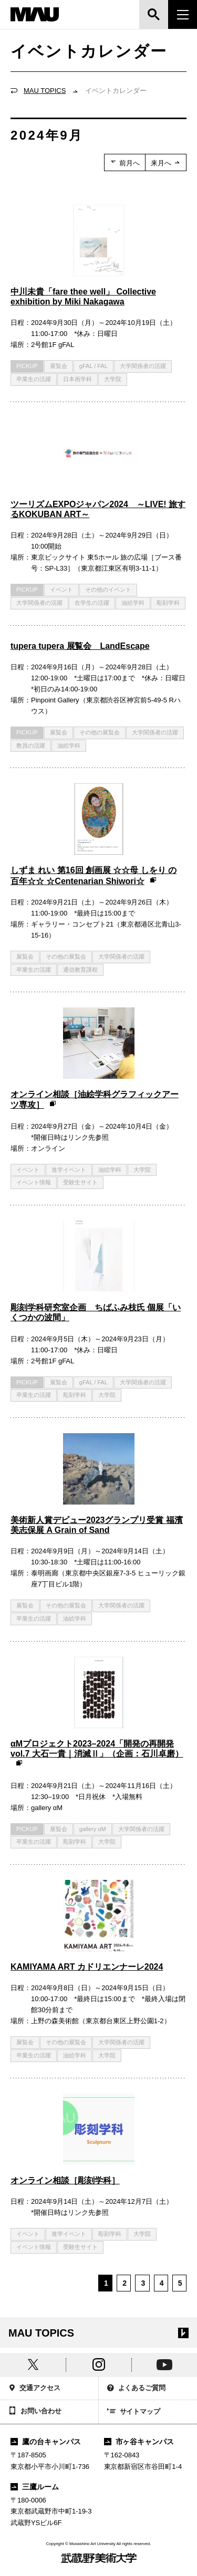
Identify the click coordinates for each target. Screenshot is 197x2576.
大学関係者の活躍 (143, 366)
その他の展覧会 (99, 732)
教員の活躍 (30, 745)
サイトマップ (134, 2412)
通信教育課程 (80, 969)
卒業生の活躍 (33, 379)
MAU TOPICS (45, 90)
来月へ (166, 163)
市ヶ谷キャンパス (139, 2441)
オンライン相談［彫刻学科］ (65, 2180)
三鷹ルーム (35, 2486)
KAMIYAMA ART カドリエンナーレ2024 (87, 1966)
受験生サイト (80, 1182)
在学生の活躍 (92, 603)
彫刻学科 (168, 603)
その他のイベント (108, 589)
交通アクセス (34, 2388)
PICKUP (27, 366)
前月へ (125, 163)
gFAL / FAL (93, 366)
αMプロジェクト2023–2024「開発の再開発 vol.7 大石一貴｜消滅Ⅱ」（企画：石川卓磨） (97, 1754)
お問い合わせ (34, 2411)
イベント (61, 589)
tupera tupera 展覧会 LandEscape (80, 646)
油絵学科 (132, 603)
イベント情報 (33, 1182)
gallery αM (92, 1829)
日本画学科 (77, 379)
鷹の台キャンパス (46, 2441)
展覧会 (58, 366)
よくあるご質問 (136, 2388)
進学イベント (68, 1169)
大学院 (112, 379)
